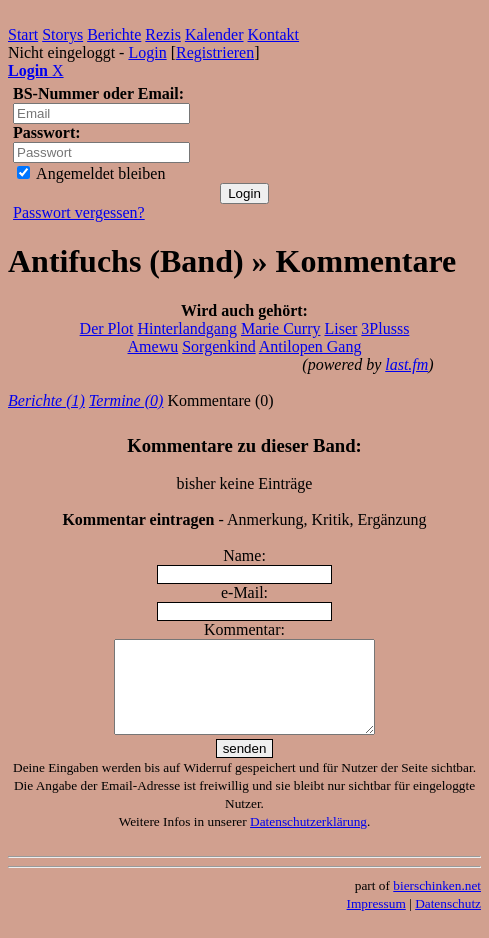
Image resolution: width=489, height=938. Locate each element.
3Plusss (385, 328)
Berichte (114, 34)
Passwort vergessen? (79, 212)
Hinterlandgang (187, 328)
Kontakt (274, 34)
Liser (340, 328)
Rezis (163, 34)
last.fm (406, 364)
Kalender (214, 34)
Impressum (376, 921)
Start (23, 34)
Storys (62, 34)
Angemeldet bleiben (91, 173)
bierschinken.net (437, 903)
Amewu (153, 346)
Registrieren (215, 52)
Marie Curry (281, 328)
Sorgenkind (218, 346)
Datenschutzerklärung (308, 839)
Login (147, 52)
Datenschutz (448, 921)
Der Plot (107, 328)
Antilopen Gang (310, 346)
